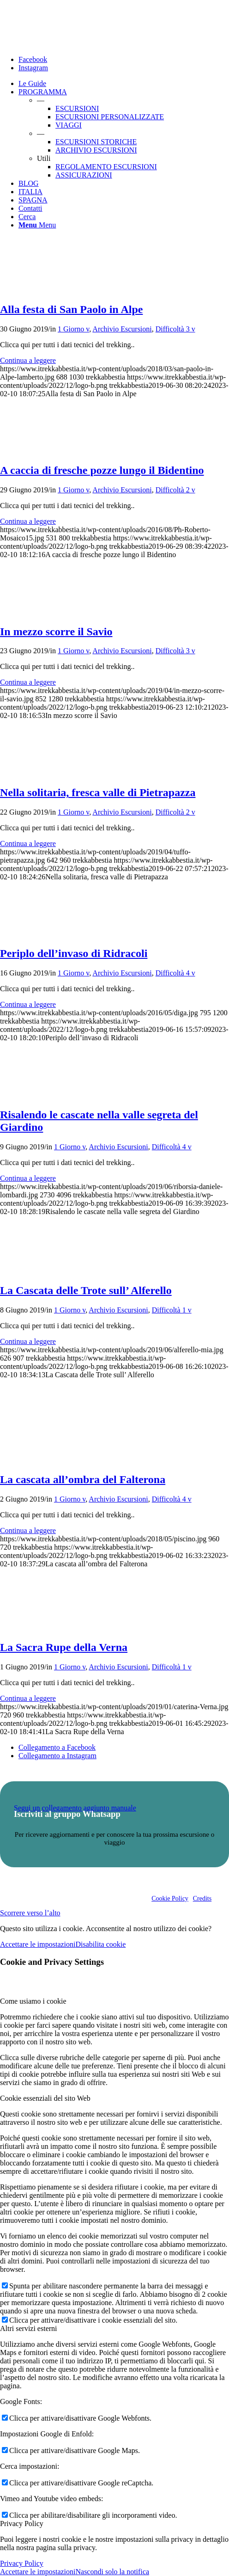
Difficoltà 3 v (175, 329)
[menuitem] (123, 84)
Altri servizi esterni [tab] (28, 2328)
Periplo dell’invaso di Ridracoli (73, 953)
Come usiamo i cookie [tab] (33, 2001)
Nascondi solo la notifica (112, 2572)
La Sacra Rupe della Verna (63, 1647)
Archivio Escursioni (121, 329)
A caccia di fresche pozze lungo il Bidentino (102, 470)
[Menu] (37, 225)
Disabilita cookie (100, 1944)
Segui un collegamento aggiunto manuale (75, 1808)
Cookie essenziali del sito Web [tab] (45, 2098)
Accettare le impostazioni (37, 1944)
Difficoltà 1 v (172, 1310)
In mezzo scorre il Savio (56, 632)
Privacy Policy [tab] (21, 2523)
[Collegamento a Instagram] (33, 68)
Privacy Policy (21, 2563)
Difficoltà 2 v (175, 490)
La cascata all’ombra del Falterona (82, 1479)
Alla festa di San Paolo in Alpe (71, 309)
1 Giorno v (73, 329)
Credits (202, 1898)
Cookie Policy (169, 1898)
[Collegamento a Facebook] (32, 59)
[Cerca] (27, 217)
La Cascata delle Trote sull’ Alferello (86, 1290)
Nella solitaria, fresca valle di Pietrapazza (97, 792)
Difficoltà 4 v (175, 973)
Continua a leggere (28, 360)
